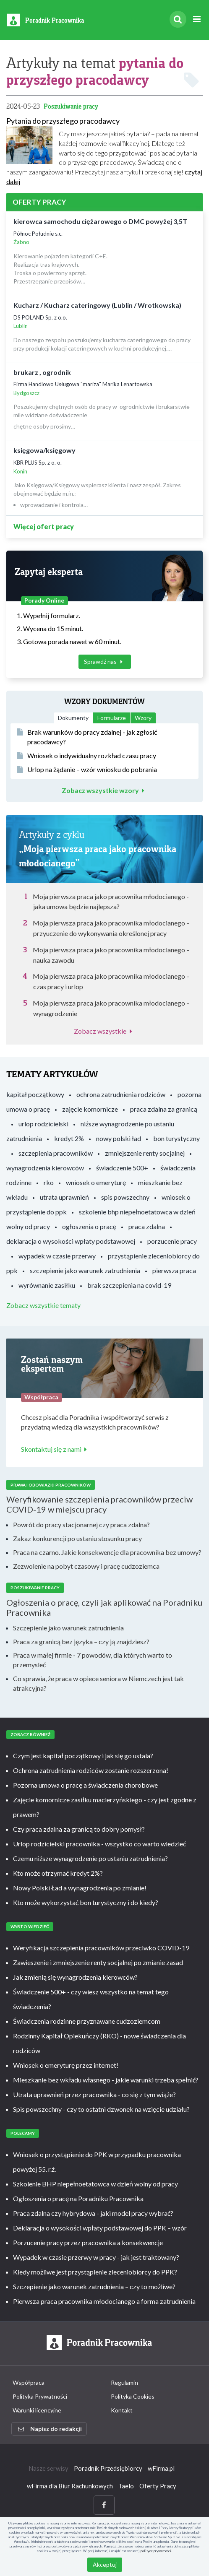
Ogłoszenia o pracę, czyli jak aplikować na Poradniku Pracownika (104, 1607)
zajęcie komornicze (90, 1109)
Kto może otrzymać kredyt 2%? (58, 1873)
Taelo (126, 2486)
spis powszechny (125, 1197)
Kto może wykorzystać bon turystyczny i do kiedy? (85, 1902)
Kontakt (122, 2410)
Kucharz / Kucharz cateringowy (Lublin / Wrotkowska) (97, 305)
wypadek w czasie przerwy (57, 1256)
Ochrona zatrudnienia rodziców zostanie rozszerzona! (90, 1770)
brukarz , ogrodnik (42, 372)
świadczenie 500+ (122, 1168)
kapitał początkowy (35, 1094)
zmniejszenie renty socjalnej (145, 1153)
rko (49, 1182)
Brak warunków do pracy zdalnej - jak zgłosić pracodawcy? (87, 737)
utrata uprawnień (64, 1197)
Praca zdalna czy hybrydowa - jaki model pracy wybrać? (93, 2213)
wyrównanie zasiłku (46, 1285)
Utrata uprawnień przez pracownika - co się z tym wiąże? (94, 2094)
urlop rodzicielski (43, 1124)
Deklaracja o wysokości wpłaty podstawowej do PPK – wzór (100, 2228)
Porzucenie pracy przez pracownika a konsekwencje (88, 2242)
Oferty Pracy (157, 2486)
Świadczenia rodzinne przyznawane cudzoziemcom (86, 2021)
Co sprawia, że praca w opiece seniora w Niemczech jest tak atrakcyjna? (98, 1683)
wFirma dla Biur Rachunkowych (70, 2486)
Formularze (111, 717)
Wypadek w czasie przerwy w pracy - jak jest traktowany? (96, 2257)
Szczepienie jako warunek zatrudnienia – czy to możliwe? (94, 2286)
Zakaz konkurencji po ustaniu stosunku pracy (77, 1538)
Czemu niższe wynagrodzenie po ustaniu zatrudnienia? (90, 1858)
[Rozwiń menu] (197, 19)
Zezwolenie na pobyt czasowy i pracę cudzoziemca (86, 1566)
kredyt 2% (69, 1138)
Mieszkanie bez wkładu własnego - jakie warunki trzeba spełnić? (106, 2080)
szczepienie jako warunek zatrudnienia (85, 1270)
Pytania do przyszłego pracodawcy (63, 120)
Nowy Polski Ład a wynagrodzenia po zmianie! (79, 1888)
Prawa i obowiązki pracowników (50, 1484)
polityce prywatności (156, 2551)
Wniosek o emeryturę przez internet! (65, 2065)
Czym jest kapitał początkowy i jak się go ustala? (83, 1756)
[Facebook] (104, 2505)
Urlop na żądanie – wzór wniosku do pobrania (87, 769)
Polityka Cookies (132, 2396)
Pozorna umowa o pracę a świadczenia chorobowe (85, 1785)
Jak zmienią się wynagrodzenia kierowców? (75, 1977)
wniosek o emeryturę (96, 1182)
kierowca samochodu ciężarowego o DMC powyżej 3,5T (100, 221)
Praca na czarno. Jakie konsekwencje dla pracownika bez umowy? (107, 1552)
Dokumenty (73, 717)
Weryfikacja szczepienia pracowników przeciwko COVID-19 (101, 1948)
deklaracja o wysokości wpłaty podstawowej (70, 1241)
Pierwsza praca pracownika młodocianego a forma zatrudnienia (104, 2301)
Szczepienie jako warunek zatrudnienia (68, 1628)
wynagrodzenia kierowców (45, 1168)
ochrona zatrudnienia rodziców (120, 1094)
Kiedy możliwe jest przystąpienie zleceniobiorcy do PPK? (95, 2272)
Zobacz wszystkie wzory (105, 790)
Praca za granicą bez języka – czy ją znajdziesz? (81, 1641)
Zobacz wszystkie (104, 1031)
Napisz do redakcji (50, 2428)
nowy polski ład (118, 1138)
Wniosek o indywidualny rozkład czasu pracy (86, 755)
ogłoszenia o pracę (89, 1226)
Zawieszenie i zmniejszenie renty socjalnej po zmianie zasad (98, 1962)
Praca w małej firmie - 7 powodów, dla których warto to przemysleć (92, 1660)
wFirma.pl (161, 2468)
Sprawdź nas (104, 661)
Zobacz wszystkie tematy (43, 1305)
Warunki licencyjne (37, 2410)
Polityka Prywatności (40, 2396)
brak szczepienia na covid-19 (129, 1285)
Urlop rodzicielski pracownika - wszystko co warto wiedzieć (99, 1844)
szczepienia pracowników (55, 1153)
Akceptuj (105, 2564)
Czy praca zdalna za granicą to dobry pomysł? (79, 1829)
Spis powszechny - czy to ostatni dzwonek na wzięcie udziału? (101, 2109)
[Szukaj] (178, 19)
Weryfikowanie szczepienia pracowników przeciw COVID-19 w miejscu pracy (99, 1504)
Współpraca (28, 2382)
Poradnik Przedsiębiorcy (108, 2468)
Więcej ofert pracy (43, 526)
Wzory (143, 717)
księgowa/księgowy (44, 450)
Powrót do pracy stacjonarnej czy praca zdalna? (81, 1524)
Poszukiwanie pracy (71, 106)
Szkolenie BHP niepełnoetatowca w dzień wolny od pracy (95, 2184)
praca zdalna (146, 1226)
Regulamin (124, 2382)
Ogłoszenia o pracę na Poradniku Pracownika (78, 2198)
